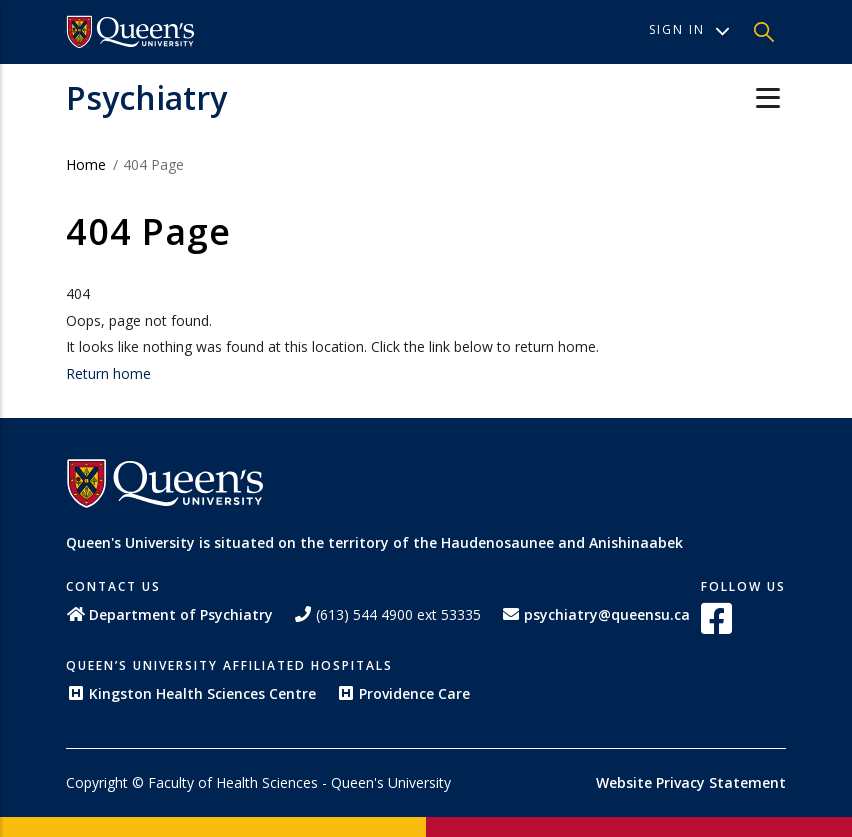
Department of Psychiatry (169, 614)
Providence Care (403, 693)
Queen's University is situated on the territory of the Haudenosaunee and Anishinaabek (374, 542)
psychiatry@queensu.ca (595, 614)
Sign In (689, 29)
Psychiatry (146, 97)
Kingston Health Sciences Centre (191, 693)
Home (86, 164)
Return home (108, 373)
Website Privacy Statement (691, 782)
